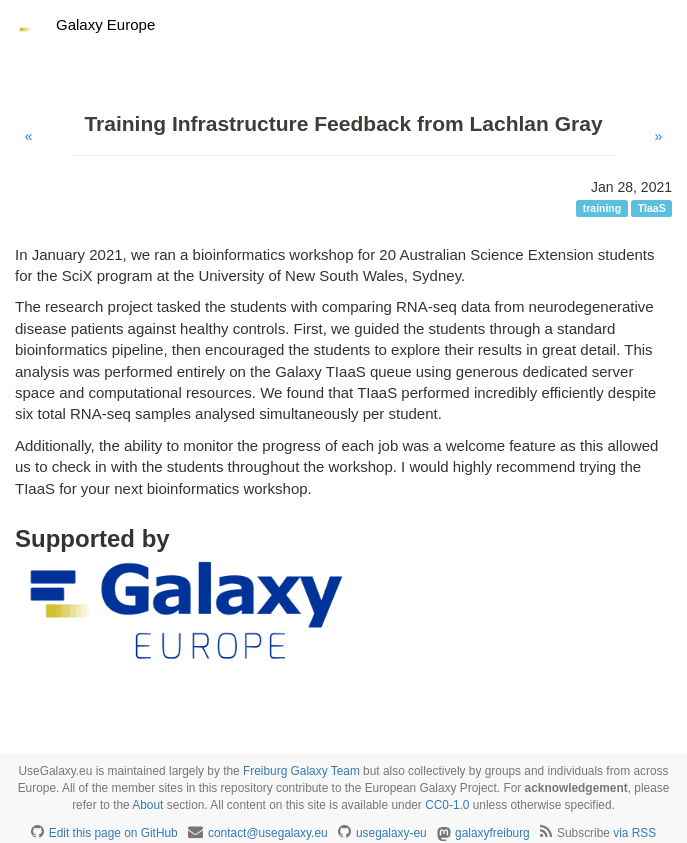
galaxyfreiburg (492, 833)
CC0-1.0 (447, 805)
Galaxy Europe (105, 24)
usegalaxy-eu (391, 833)
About (147, 805)
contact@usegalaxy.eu (268, 833)
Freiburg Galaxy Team (301, 771)
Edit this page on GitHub (113, 833)
